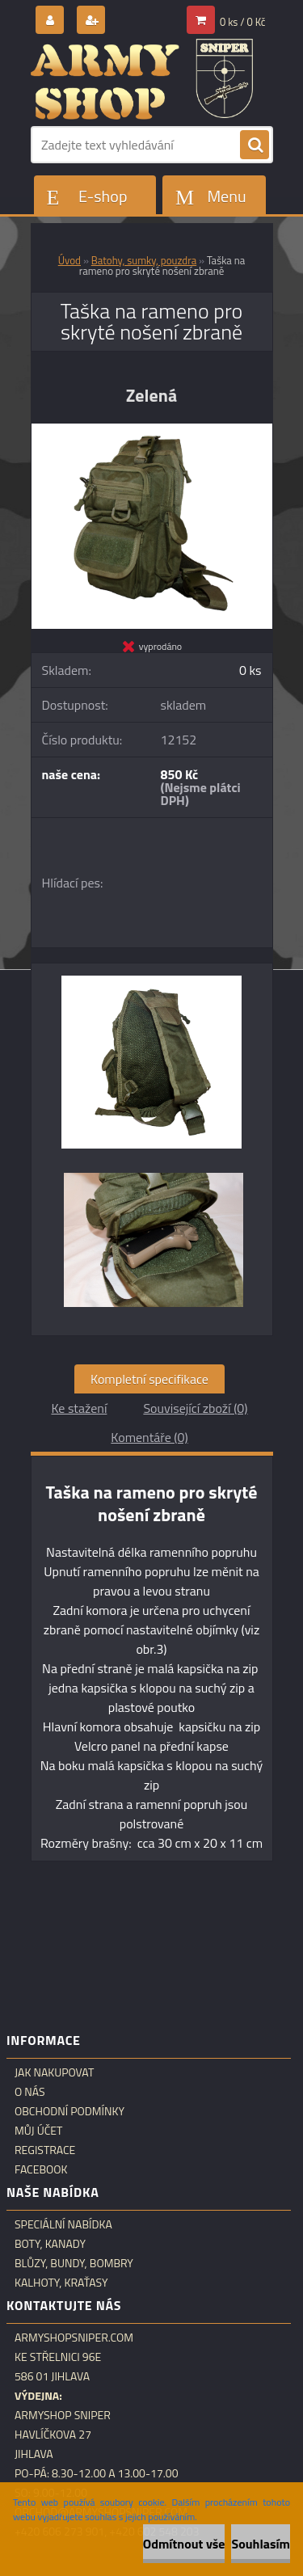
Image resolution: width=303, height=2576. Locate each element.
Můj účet (38, 2130)
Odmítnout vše (184, 2543)
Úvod (69, 260)
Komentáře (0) (149, 1437)
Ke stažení (79, 1408)
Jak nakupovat (54, 2072)
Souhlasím (260, 2543)
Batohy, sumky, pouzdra (143, 260)
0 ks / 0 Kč (243, 22)
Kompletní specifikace (149, 1379)
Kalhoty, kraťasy (61, 2282)
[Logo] (142, 79)
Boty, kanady (50, 2243)
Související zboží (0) (195, 1408)
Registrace (45, 2150)
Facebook (41, 2169)
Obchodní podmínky (69, 2111)
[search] (254, 145)
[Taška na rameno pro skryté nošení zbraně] (152, 430)
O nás (30, 2091)
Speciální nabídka (63, 2224)
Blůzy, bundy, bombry (74, 2263)
